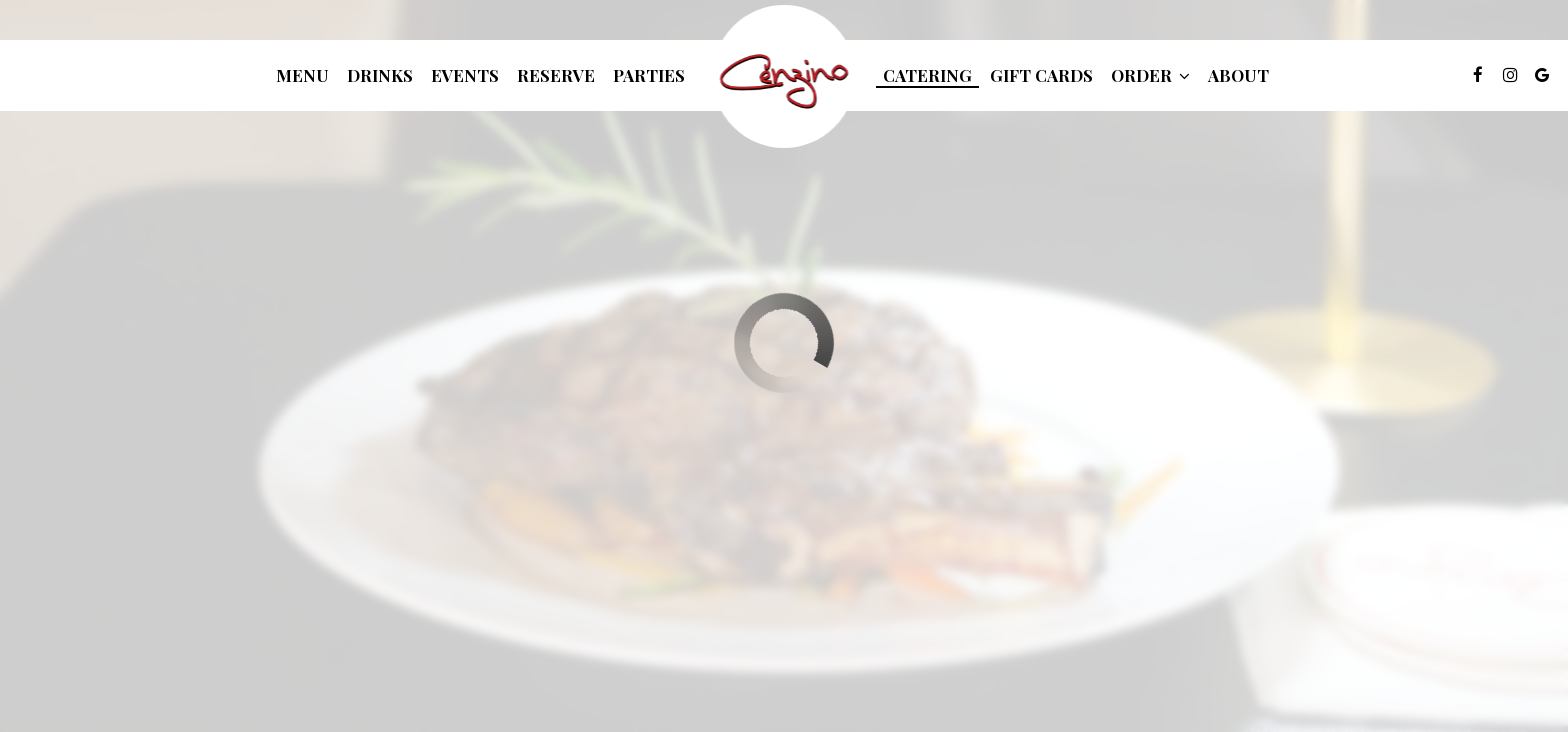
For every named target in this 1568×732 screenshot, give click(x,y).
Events (465, 75)
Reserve (556, 75)
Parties (649, 75)
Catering (927, 75)
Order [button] (1150, 75)
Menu (302, 75)
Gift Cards (1041, 75)
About (1238, 75)
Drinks (380, 75)
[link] (784, 76)
